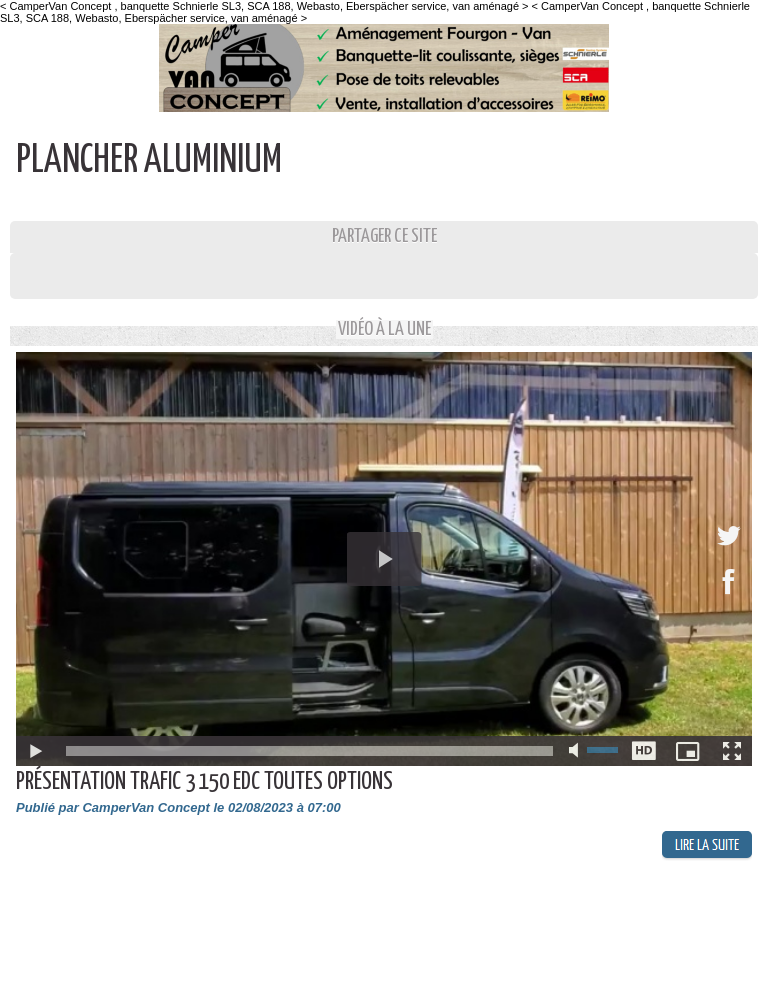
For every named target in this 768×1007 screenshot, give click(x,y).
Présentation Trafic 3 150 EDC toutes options (204, 782)
